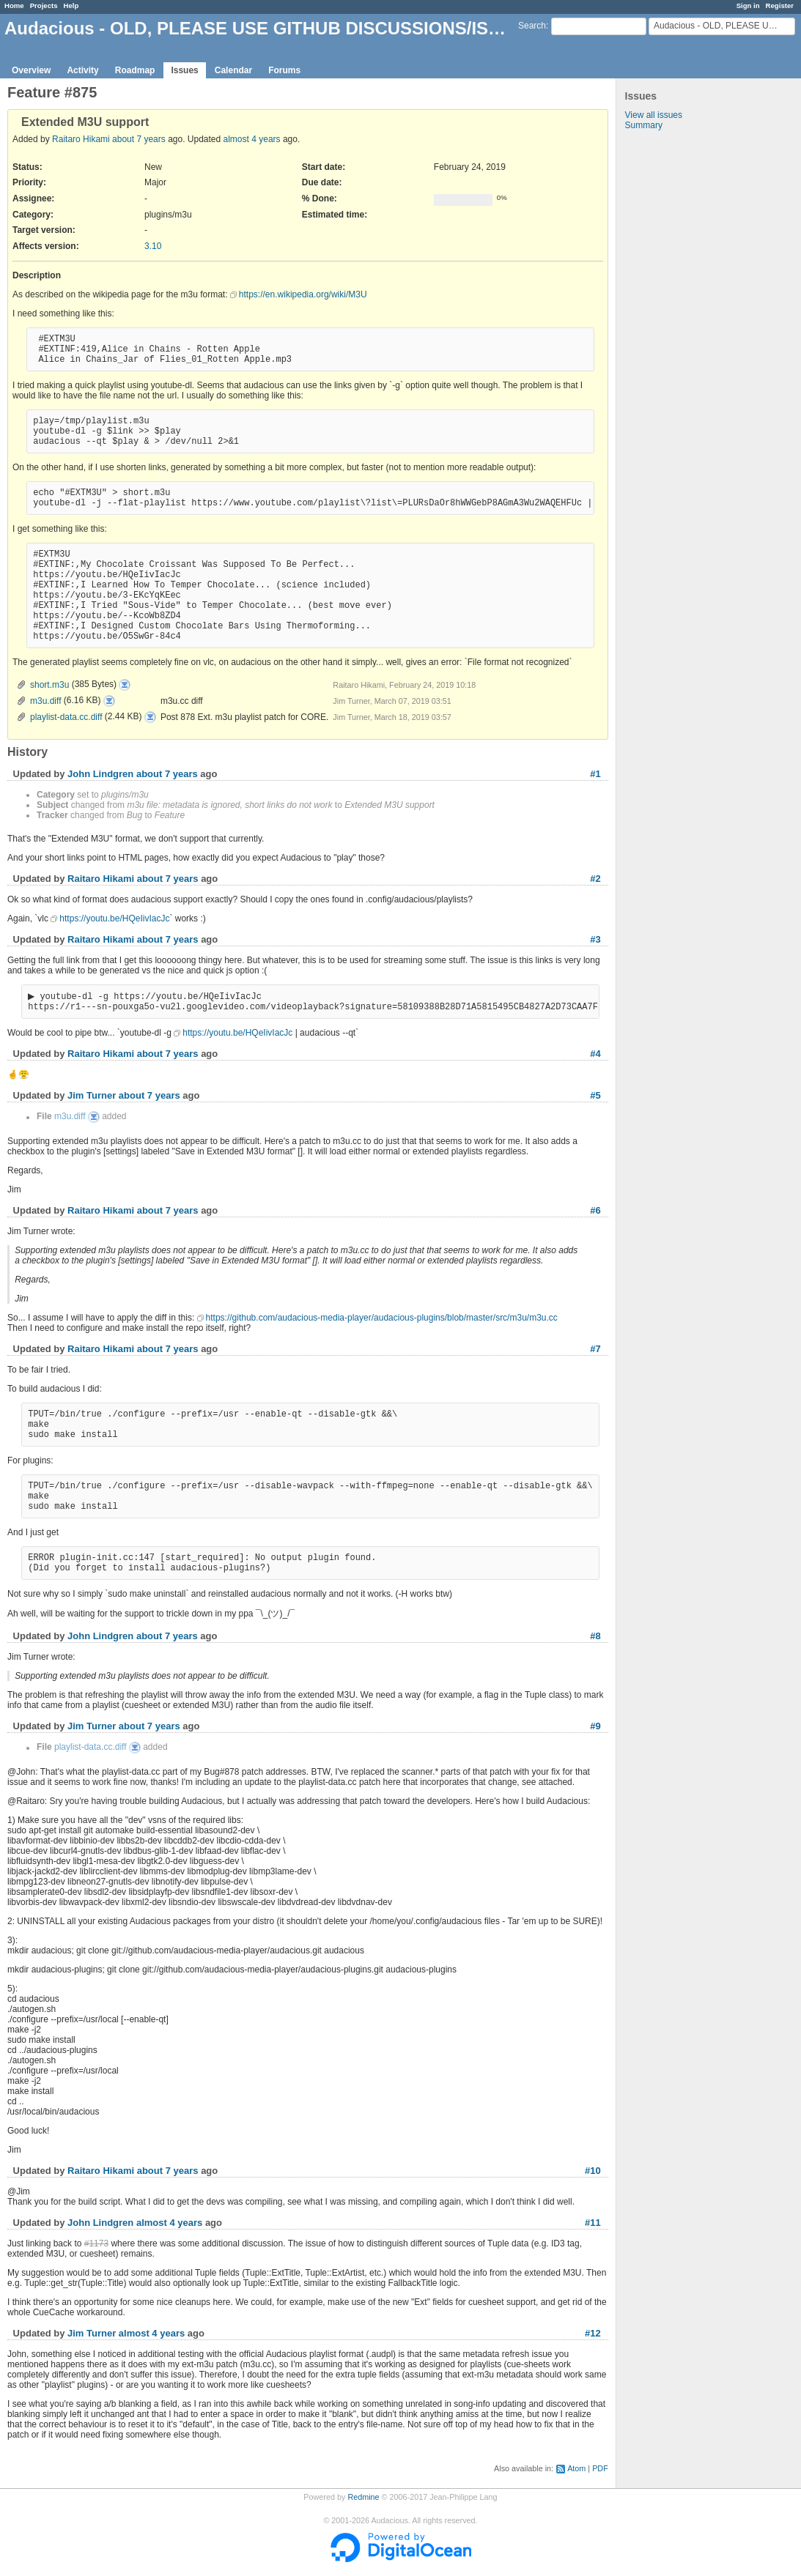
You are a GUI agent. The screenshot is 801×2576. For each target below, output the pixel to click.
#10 (593, 2172)
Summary (643, 125)
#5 (595, 1096)
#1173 (96, 2245)
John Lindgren (100, 773)
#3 (595, 939)
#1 (595, 773)
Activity (82, 70)
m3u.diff (45, 701)
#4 (595, 1055)
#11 (593, 2224)
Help (71, 5)
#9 (595, 1727)
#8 (595, 1637)
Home (14, 5)
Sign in (748, 5)
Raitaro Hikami (81, 139)
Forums (284, 70)
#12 (593, 2334)
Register (780, 5)
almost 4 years (252, 139)
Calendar (233, 70)
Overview (31, 70)
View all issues (653, 115)
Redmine (363, 2498)
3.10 (152, 246)
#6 (595, 1211)
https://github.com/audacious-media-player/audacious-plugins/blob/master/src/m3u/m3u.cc (382, 1319)
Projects (44, 5)
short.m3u (49, 685)
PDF (600, 2469)
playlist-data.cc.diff (66, 717)
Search (532, 26)
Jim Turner (91, 1096)
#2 (595, 878)
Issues (184, 70)
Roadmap (135, 70)
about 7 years (139, 139)
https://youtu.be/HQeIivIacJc (114, 918)
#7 (595, 1350)
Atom (576, 2469)
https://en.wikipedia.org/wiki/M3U (303, 294)
